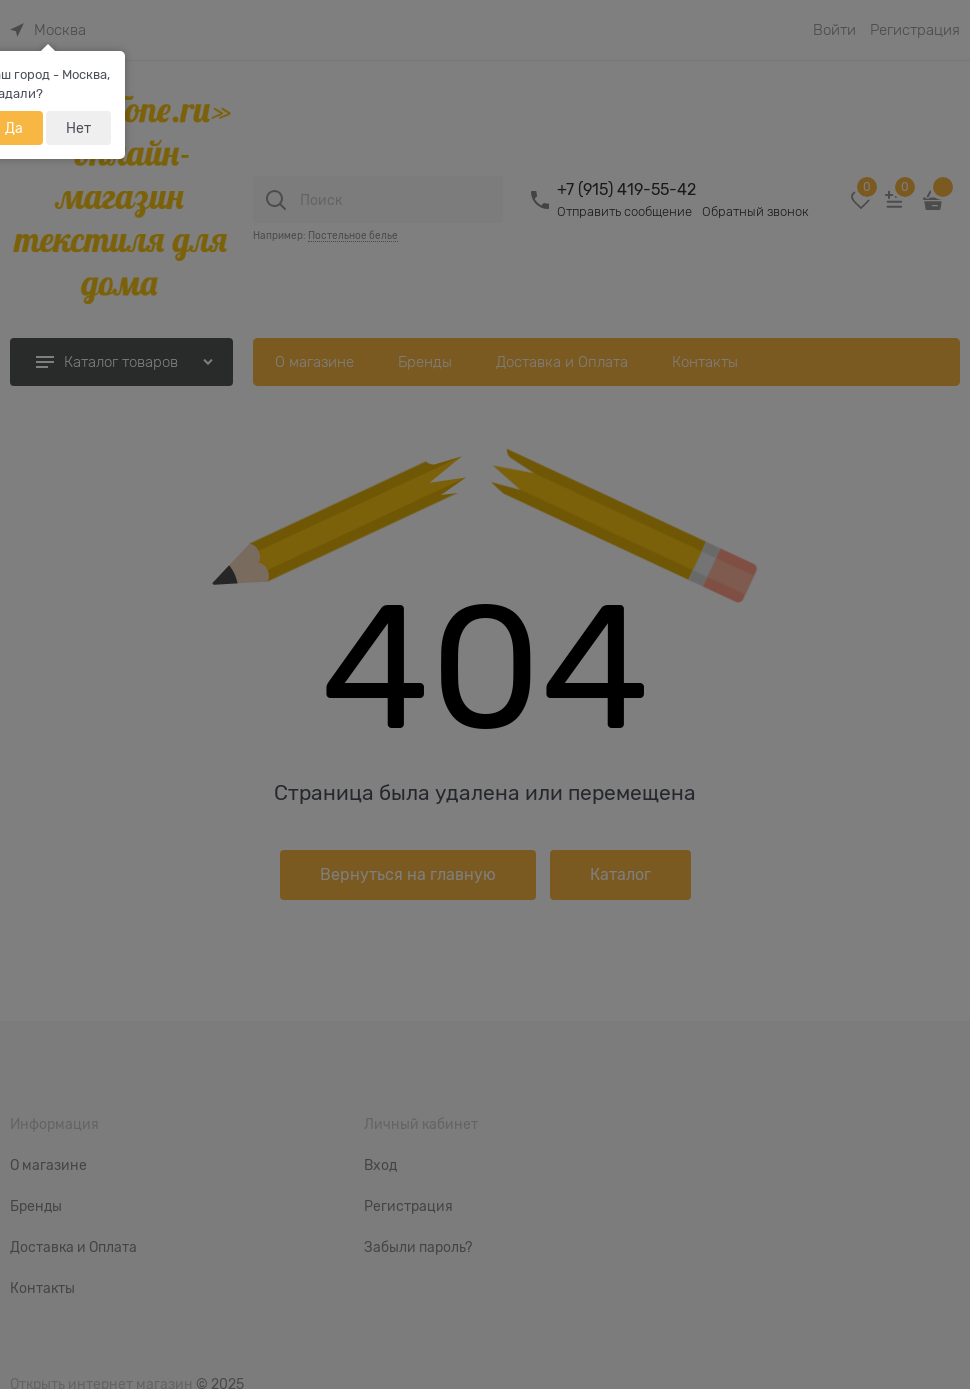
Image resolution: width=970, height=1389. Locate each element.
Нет (78, 128)
